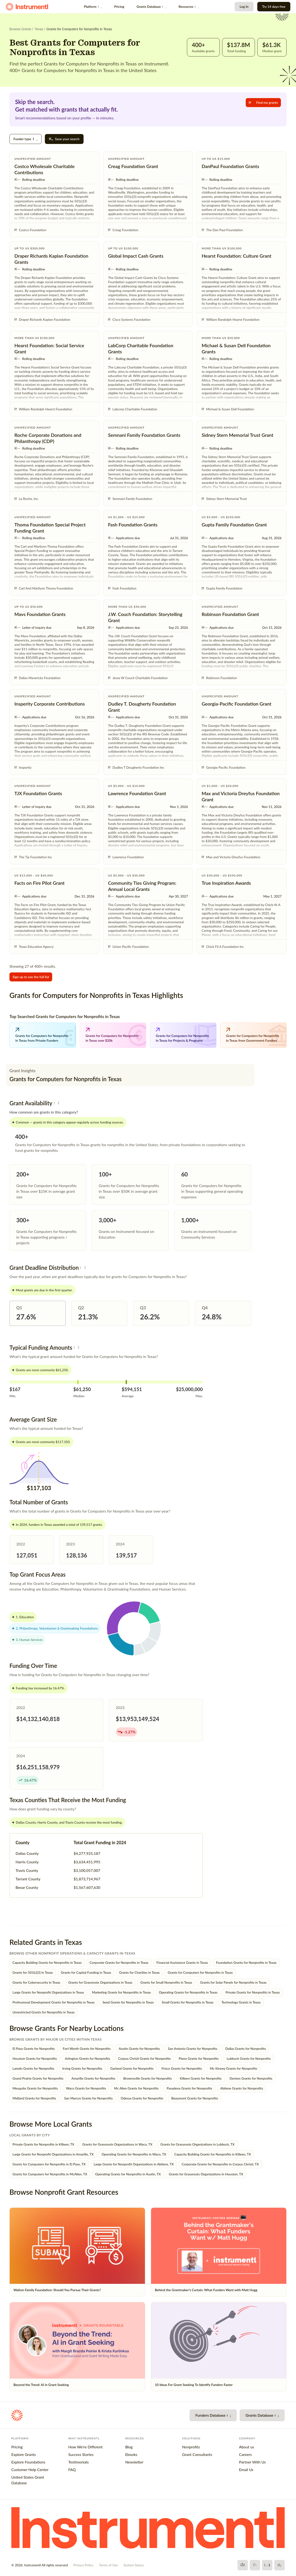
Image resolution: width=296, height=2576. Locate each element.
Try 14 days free (273, 6)
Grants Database (151, 6)
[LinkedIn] (279, 2565)
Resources (188, 6)
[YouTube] (267, 2565)
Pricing (119, 6)
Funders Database (213, 2415)
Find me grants (263, 102)
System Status (133, 2565)
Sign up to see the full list (31, 977)
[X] (255, 2565)
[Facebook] (242, 2565)
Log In (244, 6)
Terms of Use (108, 2565)
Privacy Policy (83, 2565)
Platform (93, 6)
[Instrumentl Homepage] (27, 7)
